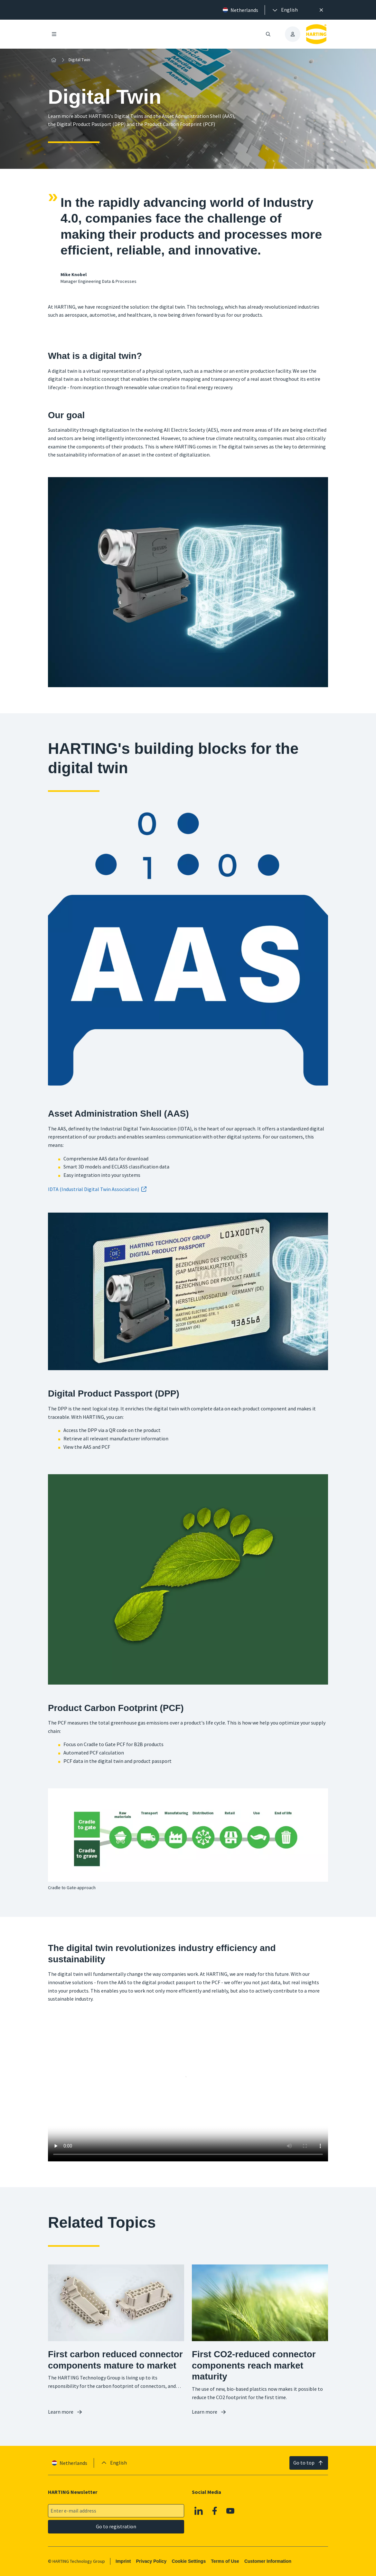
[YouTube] (230, 2511)
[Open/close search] (268, 34)
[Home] (54, 60)
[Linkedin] (198, 2511)
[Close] (321, 10)
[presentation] (285, 10)
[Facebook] (214, 2511)
